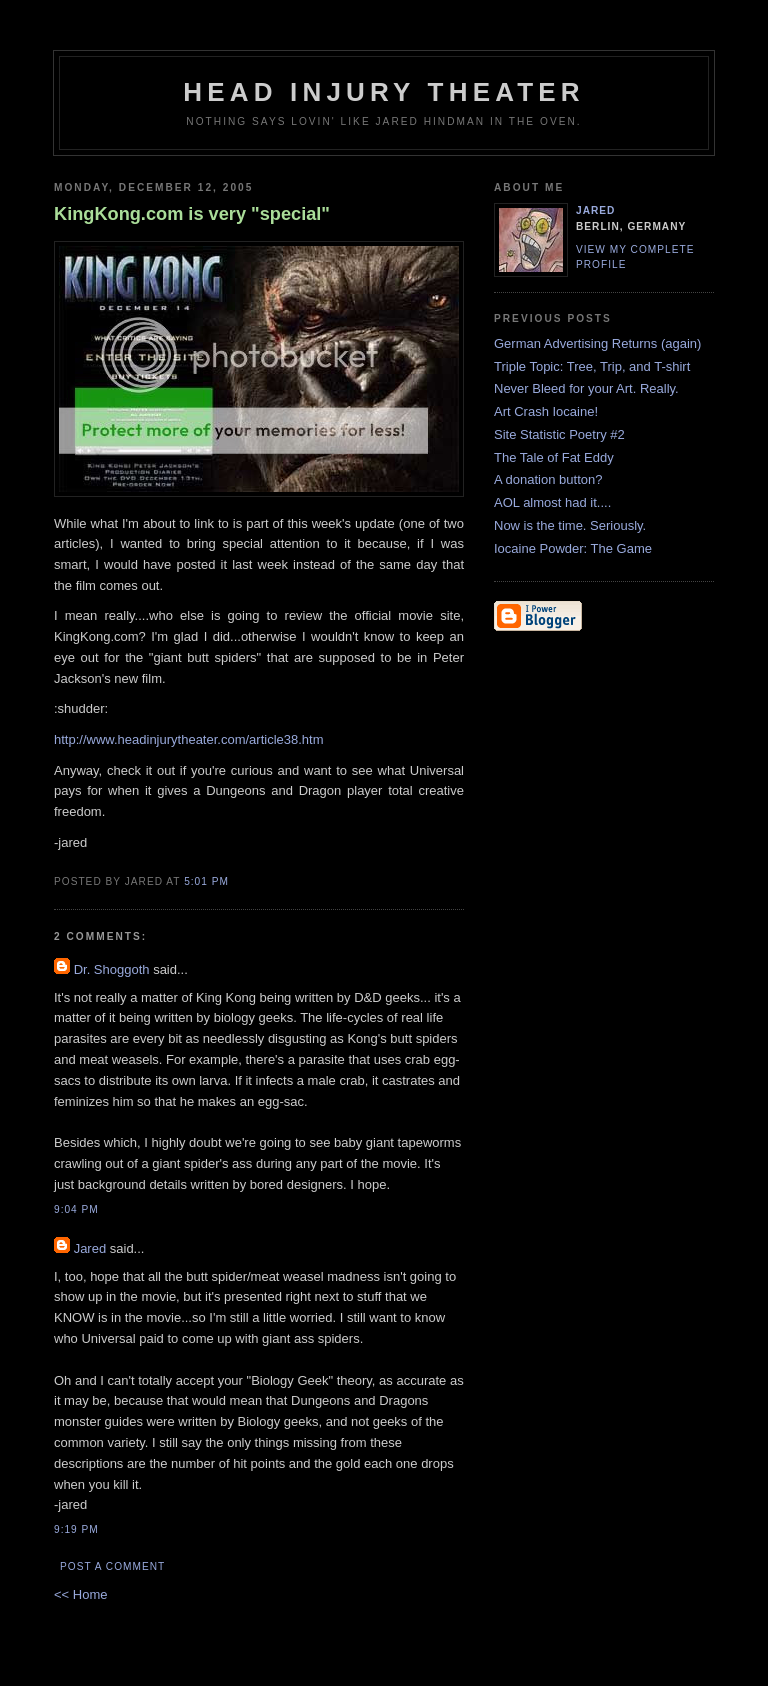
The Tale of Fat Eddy (554, 457)
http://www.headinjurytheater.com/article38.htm (189, 739)
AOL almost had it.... (552, 502)
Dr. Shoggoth (112, 969)
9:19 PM (76, 1529)
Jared (90, 1248)
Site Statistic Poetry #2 (559, 434)
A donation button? (548, 479)
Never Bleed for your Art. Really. (586, 388)
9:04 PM (76, 1209)
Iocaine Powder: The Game (573, 548)
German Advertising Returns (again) (597, 343)
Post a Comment (112, 1566)
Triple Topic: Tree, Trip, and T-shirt (592, 366)
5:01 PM (206, 881)
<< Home (80, 1594)
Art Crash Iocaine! (546, 411)
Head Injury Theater (384, 92)
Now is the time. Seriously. (570, 525)
